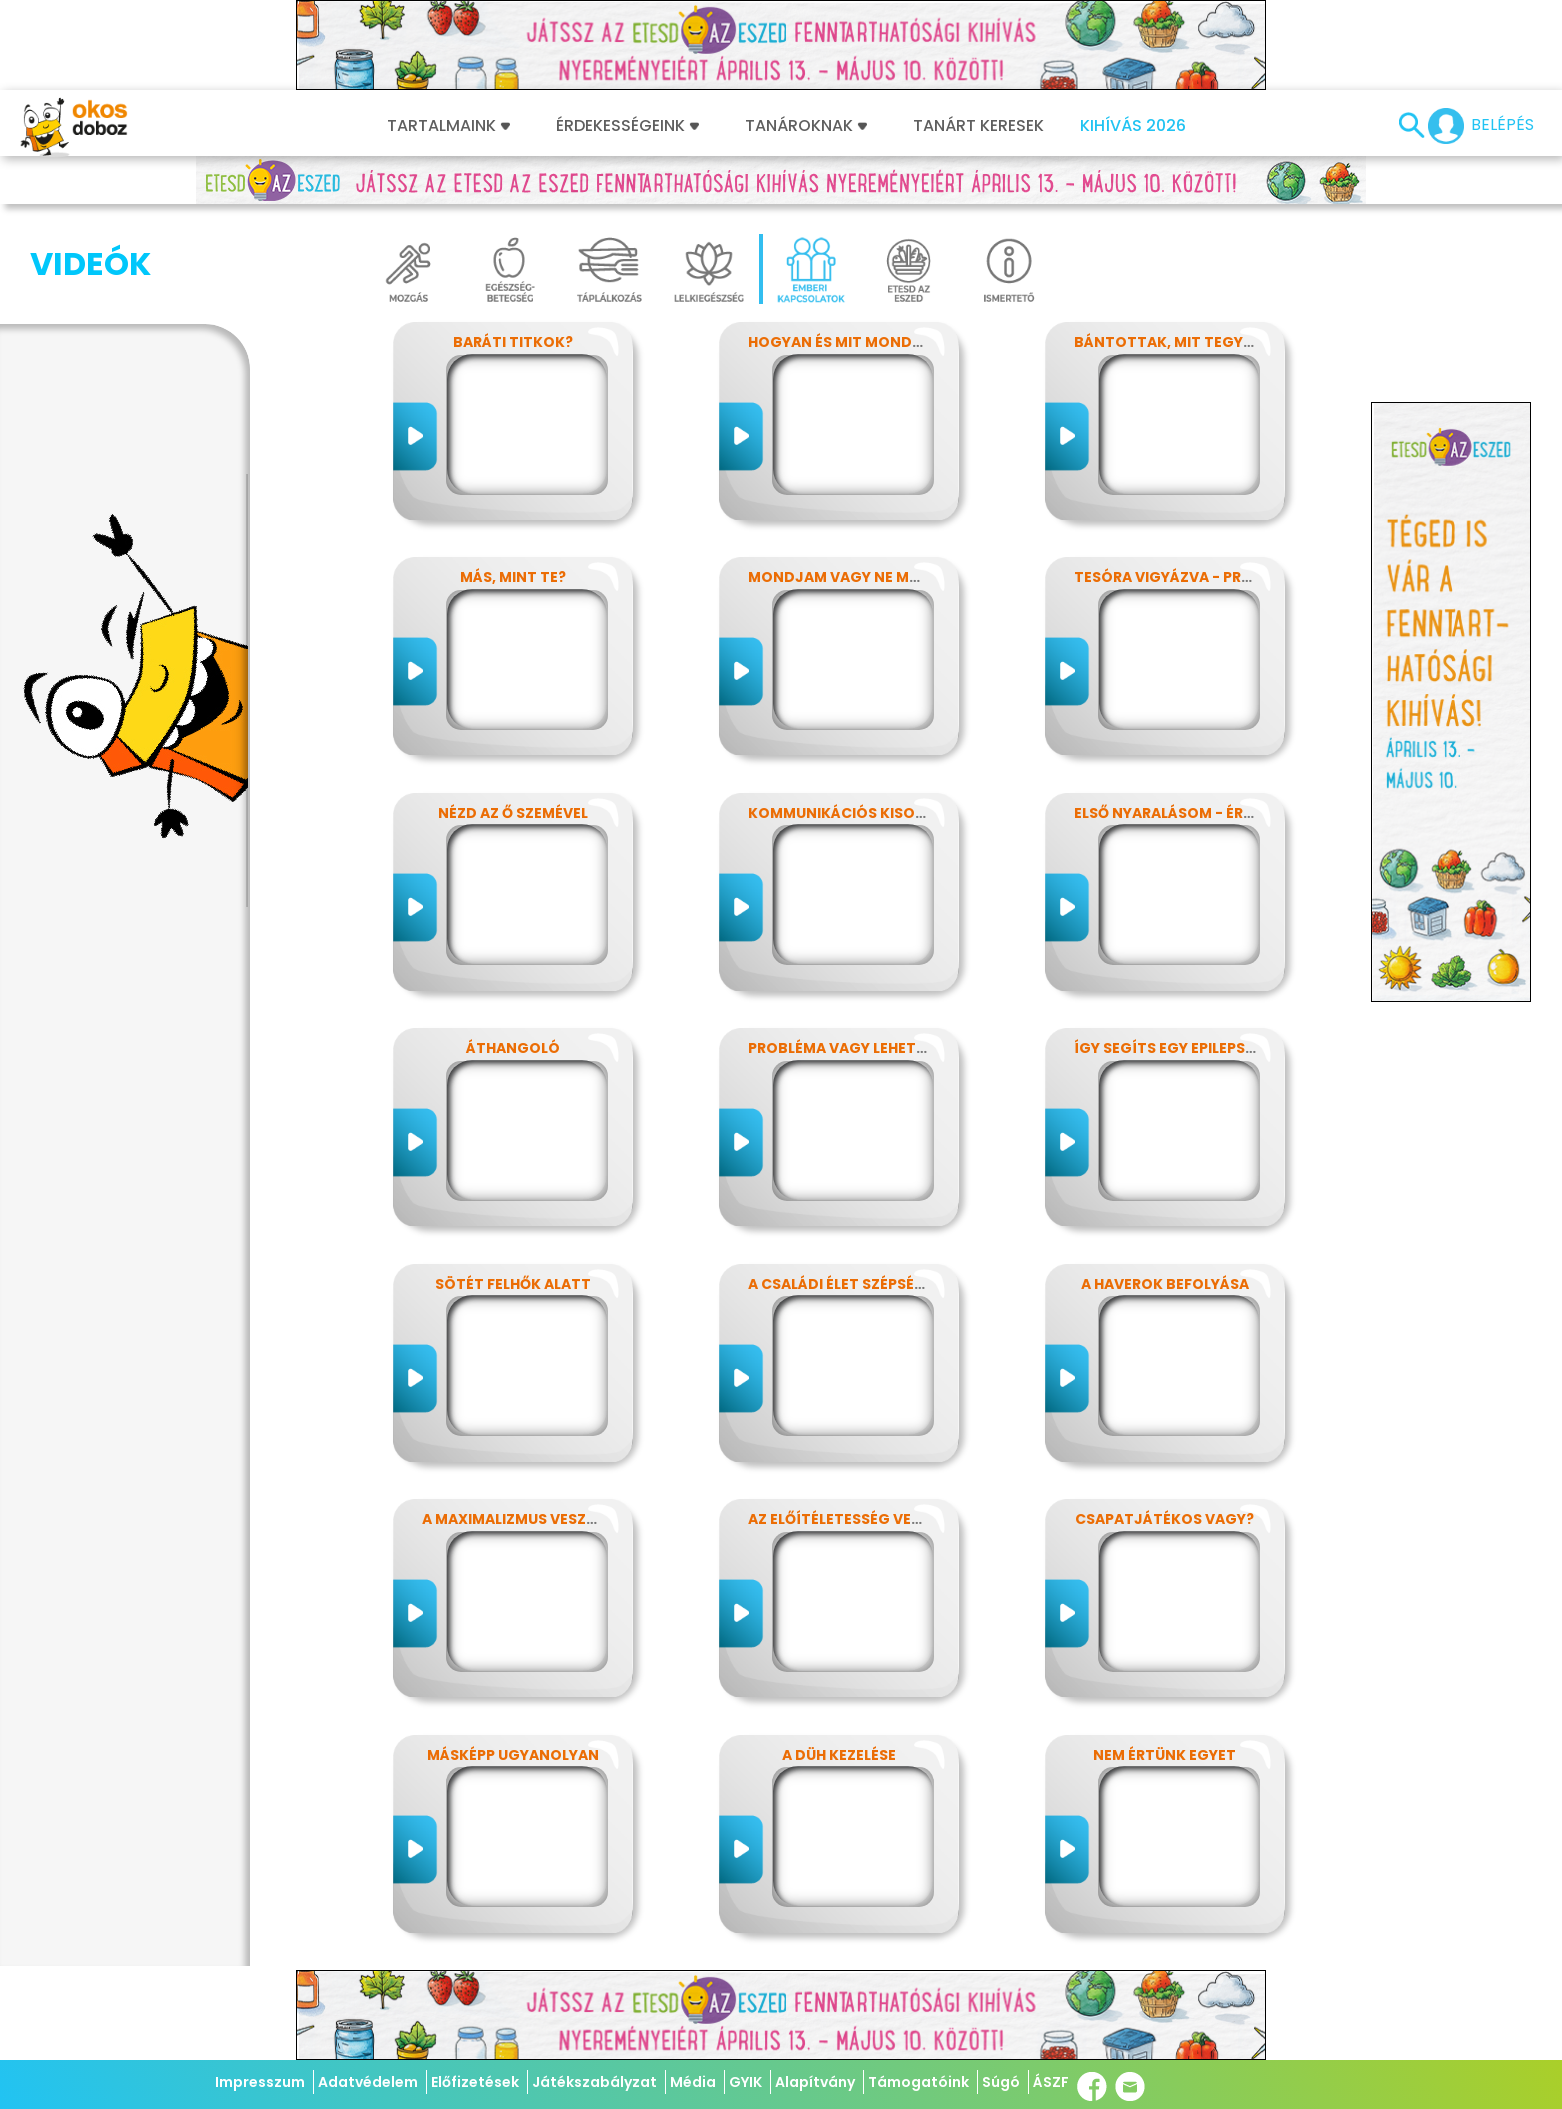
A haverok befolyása (1165, 1284)
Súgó (1001, 2082)
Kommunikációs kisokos (847, 813)
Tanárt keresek (978, 126)
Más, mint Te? (513, 577)
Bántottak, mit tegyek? (1171, 342)
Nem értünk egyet (1164, 1755)
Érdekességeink (627, 126)
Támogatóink (918, 2082)
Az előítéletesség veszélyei (856, 1519)
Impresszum (260, 2082)
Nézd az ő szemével (513, 813)
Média (693, 2082)
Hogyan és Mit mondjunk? (854, 342)
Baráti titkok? (513, 342)
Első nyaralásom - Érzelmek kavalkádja (1236, 813)
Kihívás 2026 (1133, 126)
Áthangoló (513, 1048)
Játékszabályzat (594, 2082)
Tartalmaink (448, 126)
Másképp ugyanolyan (513, 1755)
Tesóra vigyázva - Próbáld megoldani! (1231, 577)
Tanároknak (806, 126)
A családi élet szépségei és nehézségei (898, 1284)
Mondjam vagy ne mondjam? (865, 577)
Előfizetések (475, 2082)
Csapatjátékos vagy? (1164, 1519)
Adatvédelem (368, 2082)
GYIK (745, 2082)
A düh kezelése (839, 1755)
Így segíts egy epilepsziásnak (1191, 1048)
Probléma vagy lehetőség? (856, 1048)
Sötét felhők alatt (513, 1284)
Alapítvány (815, 2082)
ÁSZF (1051, 2082)
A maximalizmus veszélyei (522, 1519)
